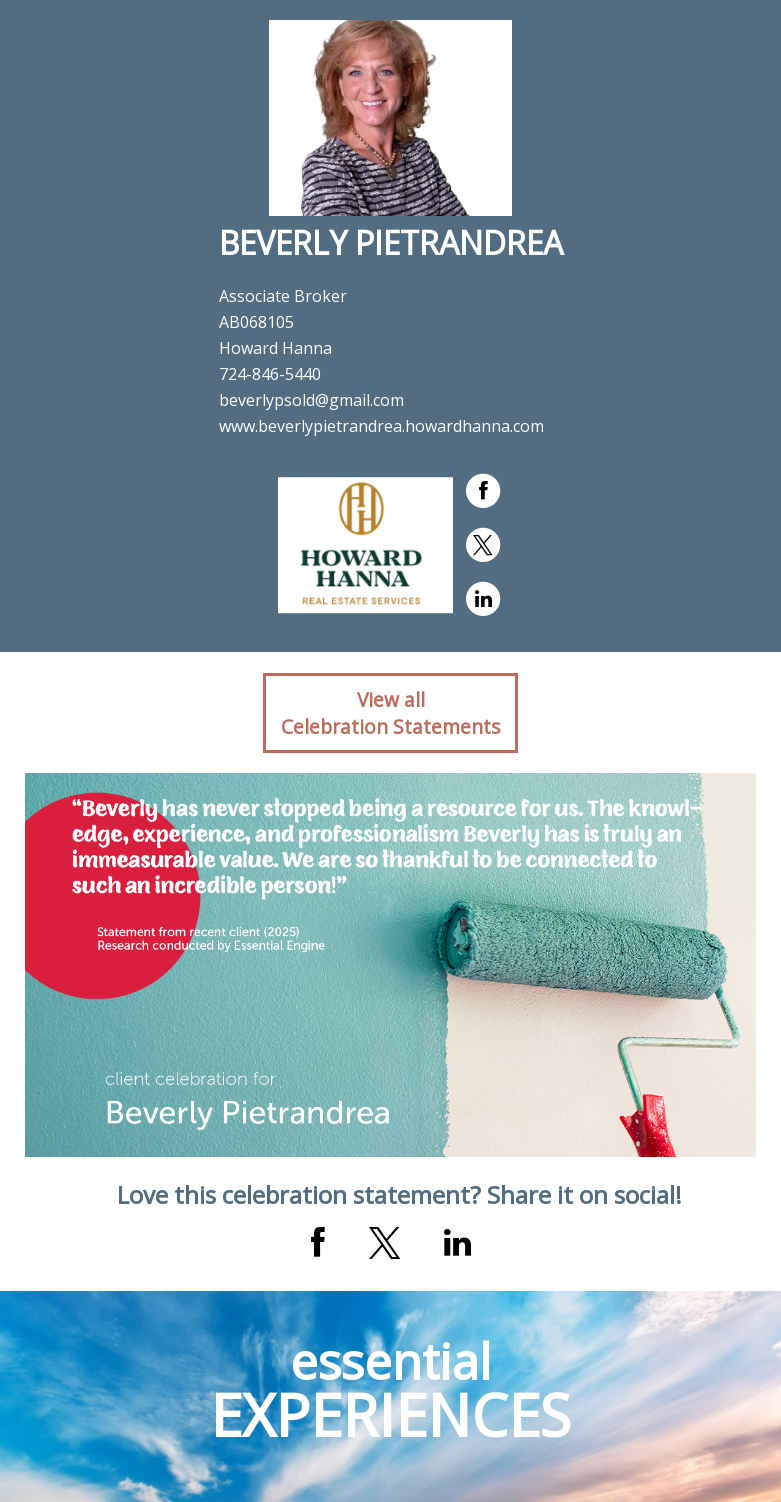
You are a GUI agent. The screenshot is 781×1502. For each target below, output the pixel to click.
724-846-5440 (270, 374)
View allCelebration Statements (390, 713)
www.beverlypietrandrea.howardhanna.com (381, 426)
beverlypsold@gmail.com (311, 400)
